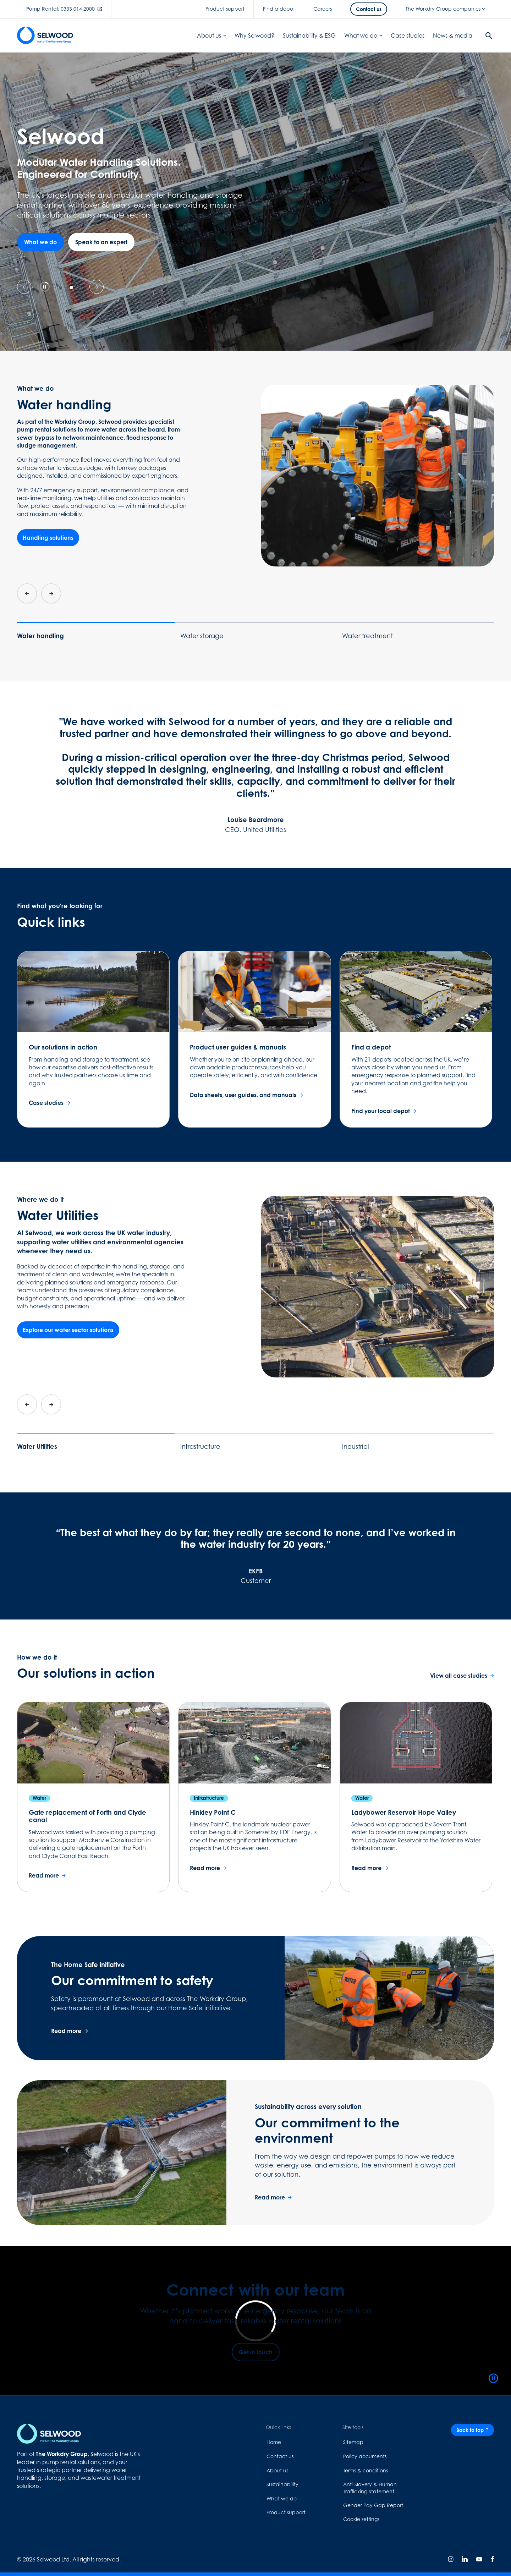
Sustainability (282, 2484)
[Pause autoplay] (45, 287)
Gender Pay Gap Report (373, 2505)
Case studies (407, 35)
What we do (363, 35)
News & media (452, 35)
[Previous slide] (24, 287)
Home (274, 2442)
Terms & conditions (365, 2470)
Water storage (202, 636)
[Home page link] (45, 35)
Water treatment (367, 636)
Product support (286, 2512)
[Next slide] (96, 287)
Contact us (280, 2456)
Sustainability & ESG (309, 35)
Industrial (355, 1446)
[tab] (55, 287)
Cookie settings (361, 2519)
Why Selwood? (254, 35)
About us (211, 35)
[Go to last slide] (27, 593)
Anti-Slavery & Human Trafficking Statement (370, 2487)
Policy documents (364, 2456)
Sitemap (353, 2442)
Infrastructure (200, 1446)
